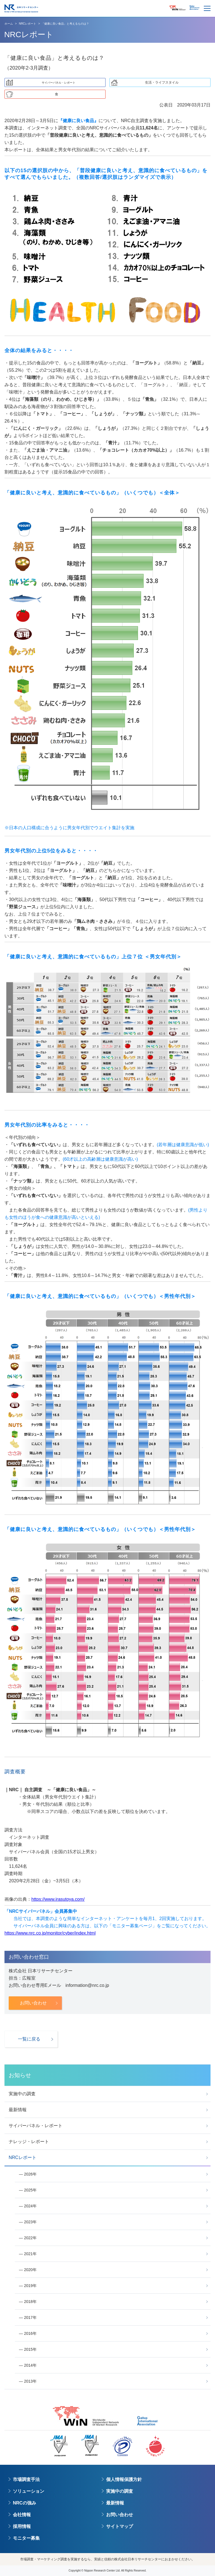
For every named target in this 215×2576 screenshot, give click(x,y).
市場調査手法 (26, 2479)
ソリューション (28, 2491)
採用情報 (22, 2526)
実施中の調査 (119, 2491)
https (9, 1933)
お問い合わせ (119, 2514)
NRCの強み (24, 2503)
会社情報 (22, 2514)
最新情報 (115, 2503)
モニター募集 (26, 2538)
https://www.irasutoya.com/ (58, 1899)
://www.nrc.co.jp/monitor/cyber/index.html (55, 1933)
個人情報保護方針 (124, 2479)
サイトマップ (119, 2526)
